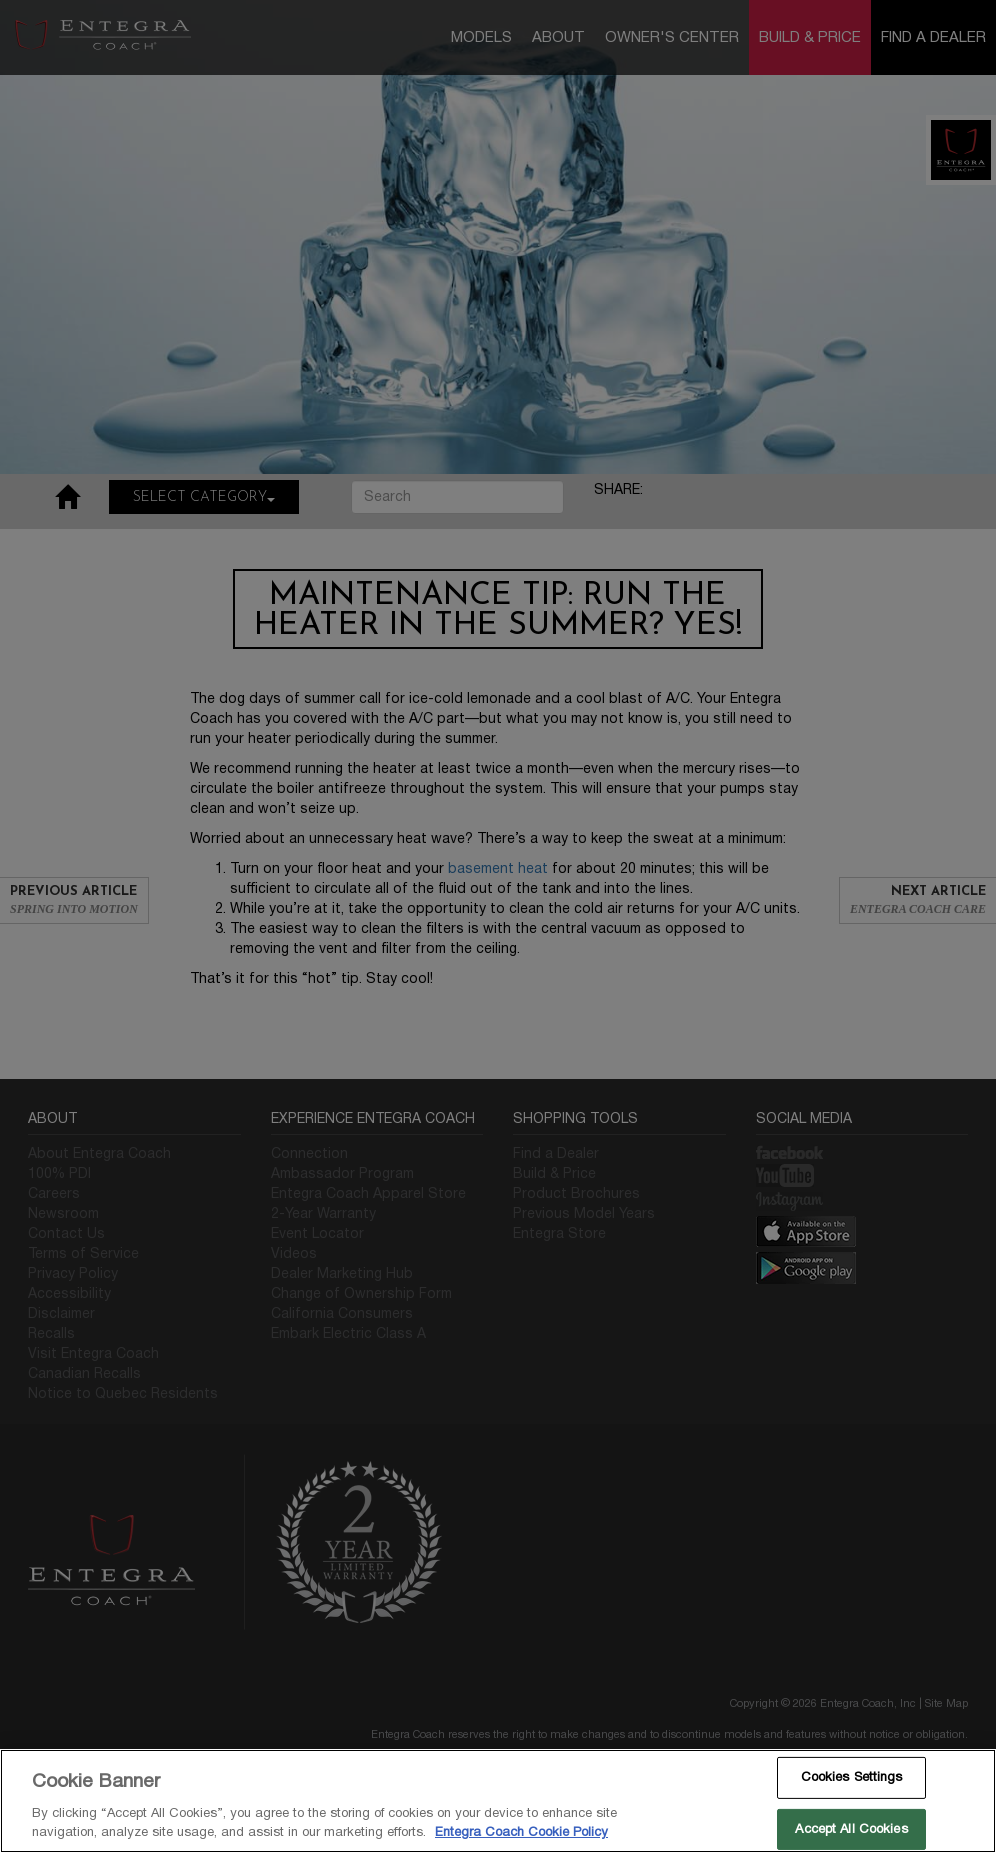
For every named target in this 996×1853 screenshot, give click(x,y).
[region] (498, 1801)
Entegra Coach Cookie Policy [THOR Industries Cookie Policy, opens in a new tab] (521, 1832)
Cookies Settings (852, 1777)
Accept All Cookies (851, 1829)
